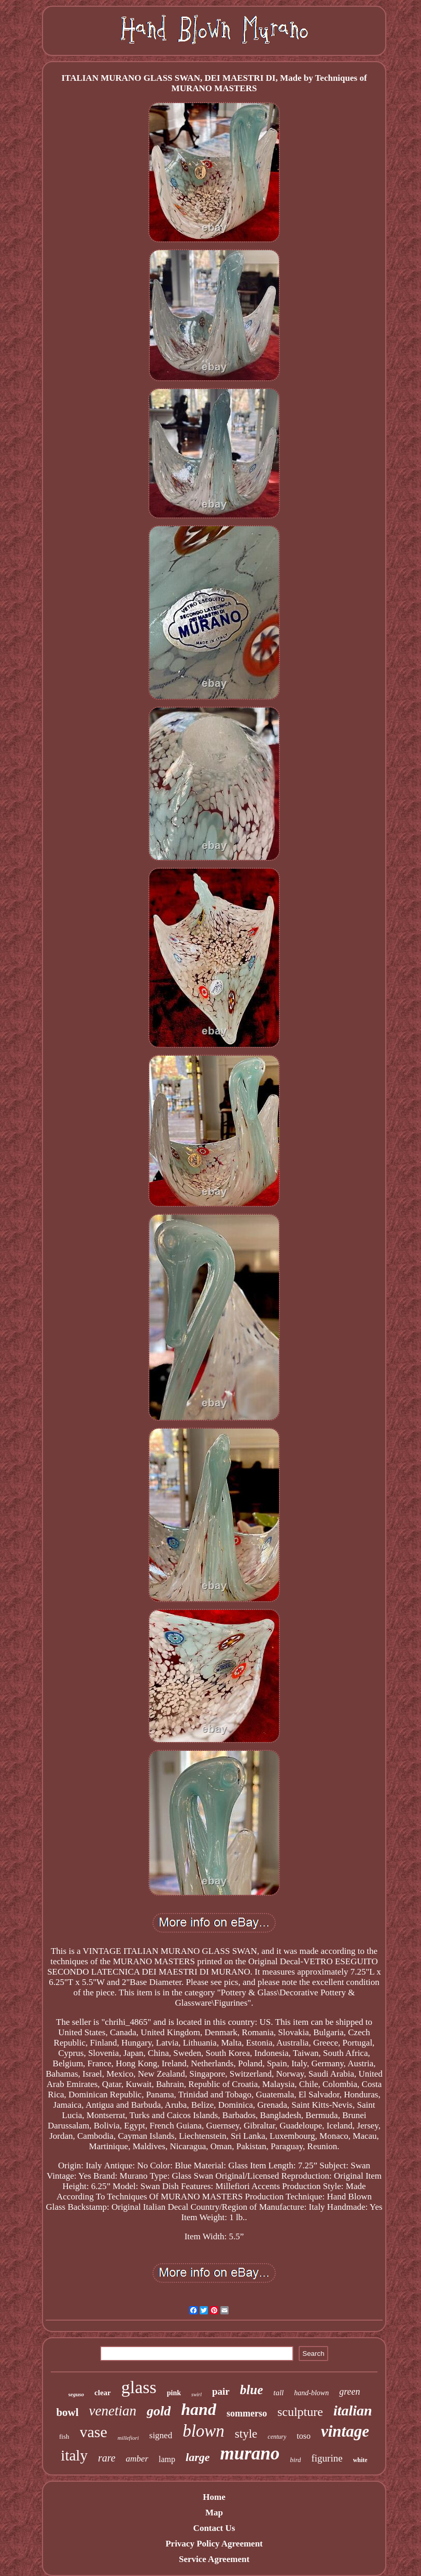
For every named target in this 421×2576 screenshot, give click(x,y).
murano (250, 2453)
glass (139, 2387)
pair (221, 2391)
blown (203, 2431)
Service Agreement (214, 2559)
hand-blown (311, 2393)
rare (107, 2458)
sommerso (247, 2413)
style (246, 2433)
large (197, 2457)
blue (251, 2390)
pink (174, 2393)
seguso (76, 2394)
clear (102, 2392)
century (277, 2436)
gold (159, 2411)
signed (160, 2435)
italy (74, 2455)
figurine (326, 2458)
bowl (67, 2412)
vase (93, 2431)
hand (198, 2409)
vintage (345, 2431)
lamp (167, 2459)
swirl (196, 2394)
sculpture (300, 2412)
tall (278, 2392)
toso (304, 2435)
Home (214, 2497)
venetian (112, 2411)
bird (295, 2460)
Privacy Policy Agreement (214, 2544)
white (360, 2460)
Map (214, 2512)
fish (64, 2436)
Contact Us (214, 2528)
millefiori (128, 2438)
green (349, 2391)
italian (352, 2410)
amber (137, 2459)
